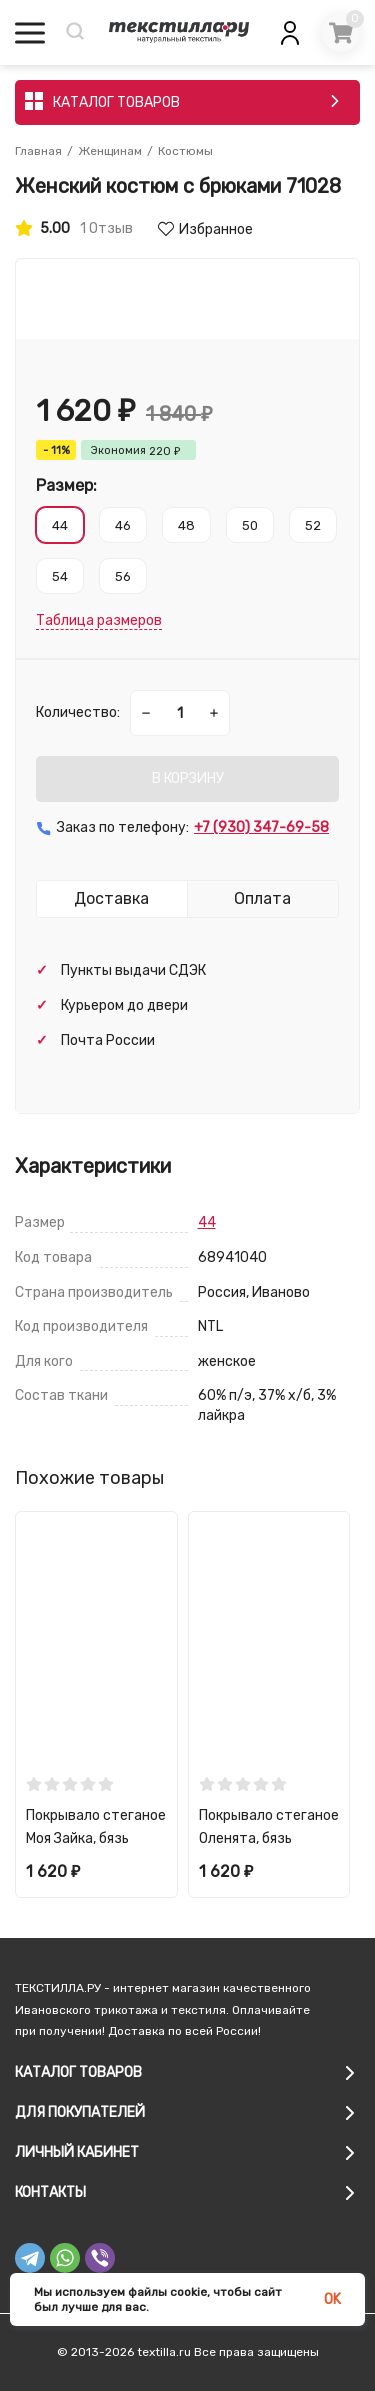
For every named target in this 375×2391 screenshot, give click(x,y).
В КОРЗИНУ (188, 778)
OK (332, 2299)
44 (207, 1222)
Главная (38, 151)
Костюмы (185, 151)
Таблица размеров (99, 620)
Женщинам (110, 151)
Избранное (205, 229)
